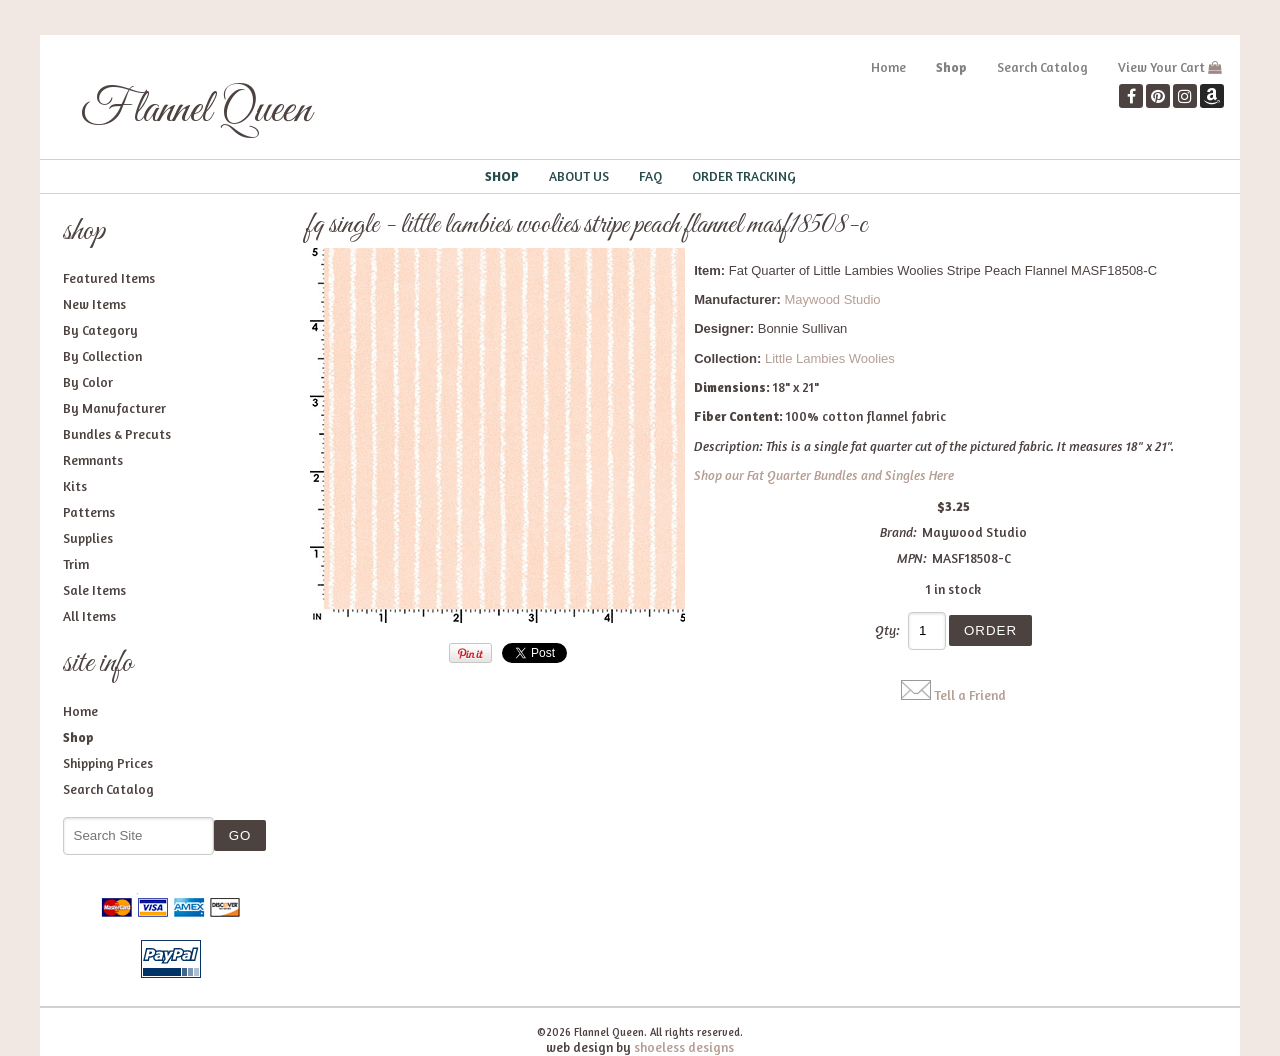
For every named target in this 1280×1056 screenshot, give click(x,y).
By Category (100, 330)
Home (888, 67)
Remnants (93, 460)
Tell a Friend (970, 695)
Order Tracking (744, 176)
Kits (75, 486)
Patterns (89, 512)
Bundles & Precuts (117, 434)
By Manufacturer (114, 408)
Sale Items (94, 590)
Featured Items (109, 278)
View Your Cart (1161, 67)
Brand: (898, 532)
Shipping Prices (108, 763)
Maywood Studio (832, 299)
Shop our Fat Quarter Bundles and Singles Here (824, 475)
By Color (88, 382)
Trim (76, 564)
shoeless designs (684, 1047)
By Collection (102, 356)
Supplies (88, 538)
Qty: (887, 630)
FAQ (650, 176)
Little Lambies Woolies (830, 358)
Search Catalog (1042, 67)
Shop (951, 67)
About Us (579, 176)
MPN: (912, 558)
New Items (94, 304)
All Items (89, 616)
